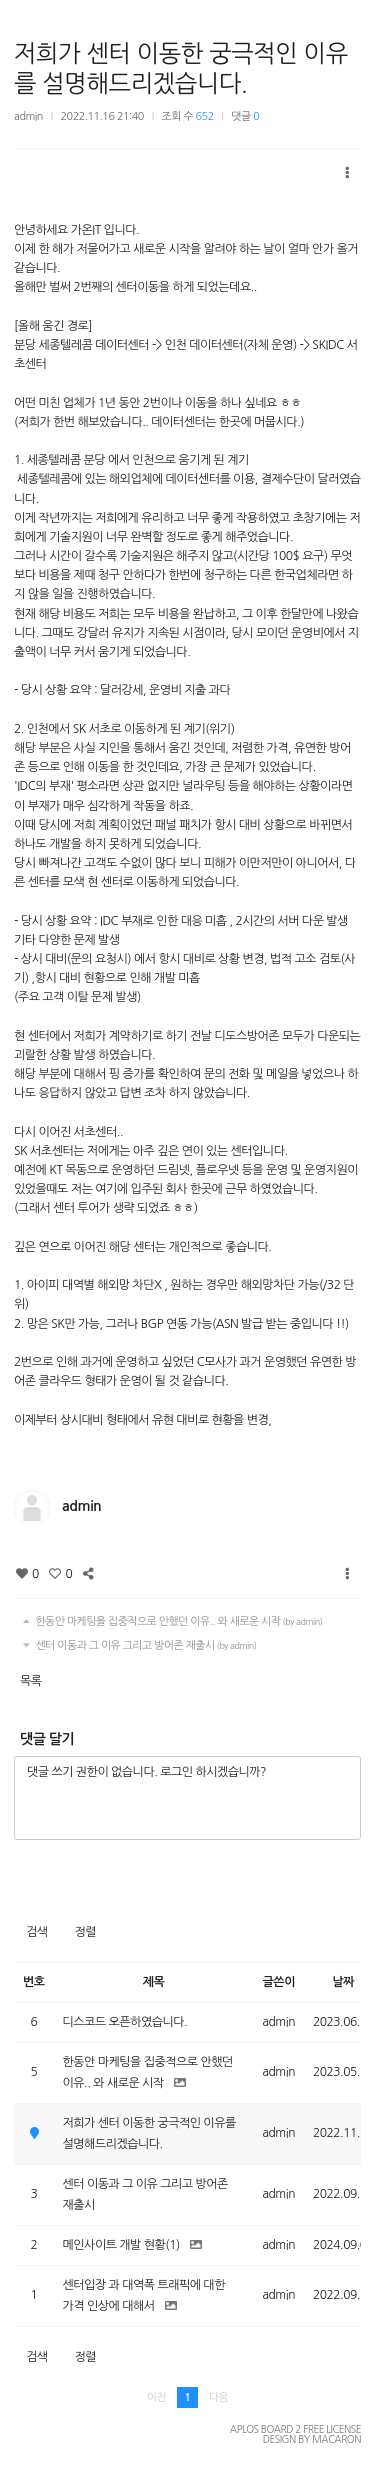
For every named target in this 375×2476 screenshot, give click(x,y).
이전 (156, 2397)
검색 (37, 1932)
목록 (31, 1681)
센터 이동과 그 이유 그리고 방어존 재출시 (137, 1645)
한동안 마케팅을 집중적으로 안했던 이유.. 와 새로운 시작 (170, 1621)
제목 (154, 1982)
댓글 (245, 116)
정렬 (85, 1932)
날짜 (343, 1982)
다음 (218, 2397)
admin (28, 116)
